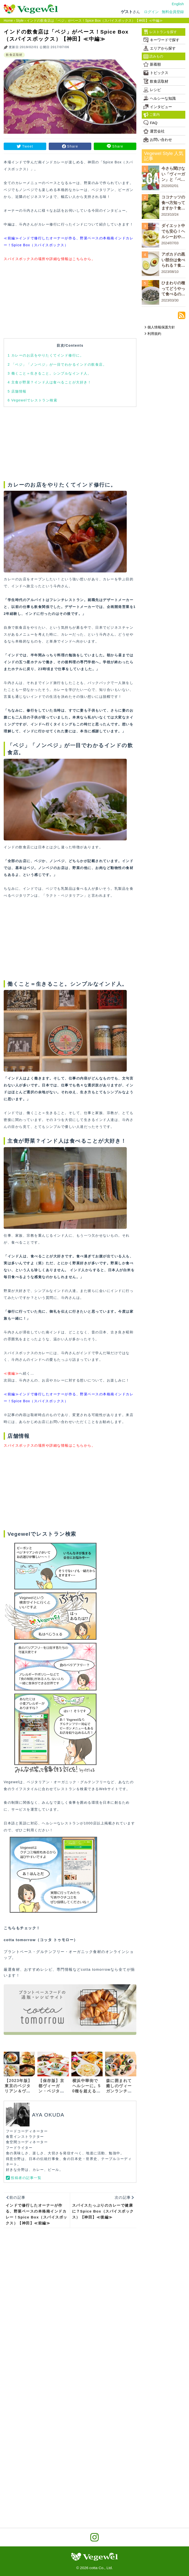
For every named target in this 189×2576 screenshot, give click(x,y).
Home (8, 20)
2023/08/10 (170, 272)
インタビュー (157, 106)
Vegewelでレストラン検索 (32, 400)
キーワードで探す (161, 40)
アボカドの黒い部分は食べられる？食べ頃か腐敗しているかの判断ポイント (173, 260)
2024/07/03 (170, 243)
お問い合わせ (157, 139)
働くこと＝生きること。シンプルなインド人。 (49, 373)
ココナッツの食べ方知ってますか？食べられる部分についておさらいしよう (173, 203)
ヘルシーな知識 (159, 98)
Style (20, 20)
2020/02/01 (170, 186)
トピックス (155, 72)
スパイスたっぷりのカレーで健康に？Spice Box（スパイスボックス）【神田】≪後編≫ (103, 2211)
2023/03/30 (170, 300)
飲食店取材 (14, 54)
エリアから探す (159, 48)
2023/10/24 (170, 214)
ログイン (151, 12)
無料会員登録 (173, 12)
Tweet (27, 146)
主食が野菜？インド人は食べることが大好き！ (49, 382)
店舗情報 (17, 391)
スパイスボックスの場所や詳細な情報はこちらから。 (49, 259)
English (178, 4)
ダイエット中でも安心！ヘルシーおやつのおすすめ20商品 (173, 231)
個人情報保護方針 (159, 327)
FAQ (150, 122)
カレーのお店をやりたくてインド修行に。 (46, 355)
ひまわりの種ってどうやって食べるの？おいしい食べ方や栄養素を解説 (173, 289)
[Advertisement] (70, 303)
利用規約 (152, 334)
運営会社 (154, 131)
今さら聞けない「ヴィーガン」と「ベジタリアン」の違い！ (173, 174)
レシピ (152, 89)
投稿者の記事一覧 (26, 2178)
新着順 (152, 64)
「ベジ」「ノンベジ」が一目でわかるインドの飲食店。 (57, 364)
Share (72, 146)
